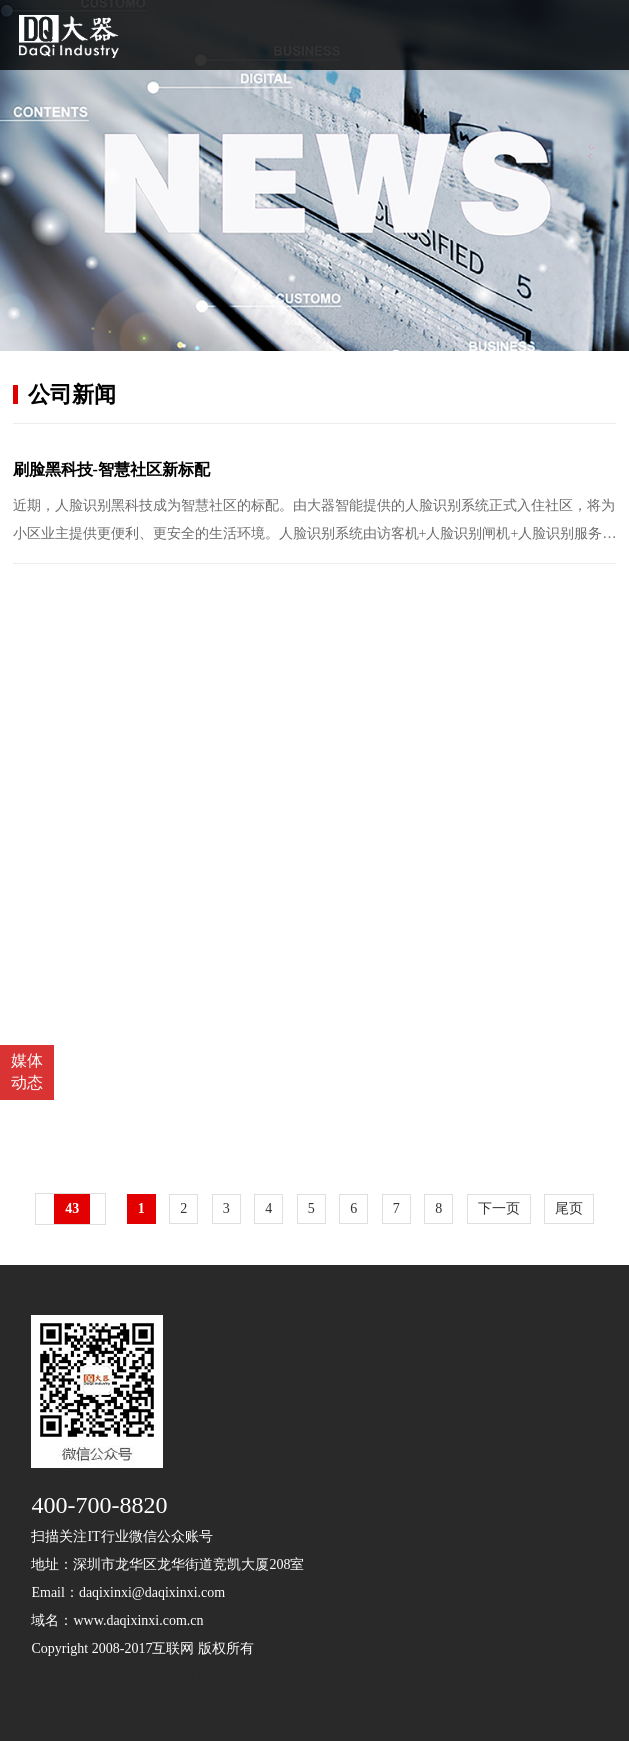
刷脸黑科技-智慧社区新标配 (111, 469)
